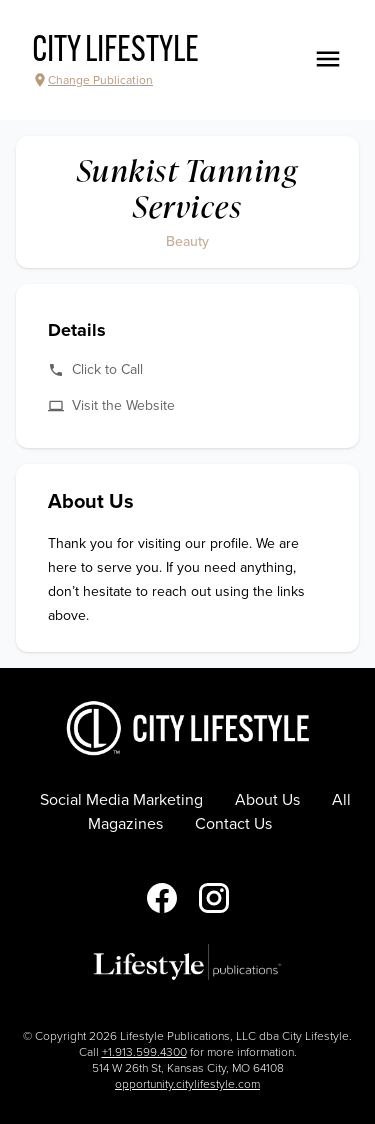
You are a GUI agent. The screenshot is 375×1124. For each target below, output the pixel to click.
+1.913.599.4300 (144, 1052)
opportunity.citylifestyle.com (187, 1084)
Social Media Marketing (121, 800)
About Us (267, 800)
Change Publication (92, 80)
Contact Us (233, 824)
